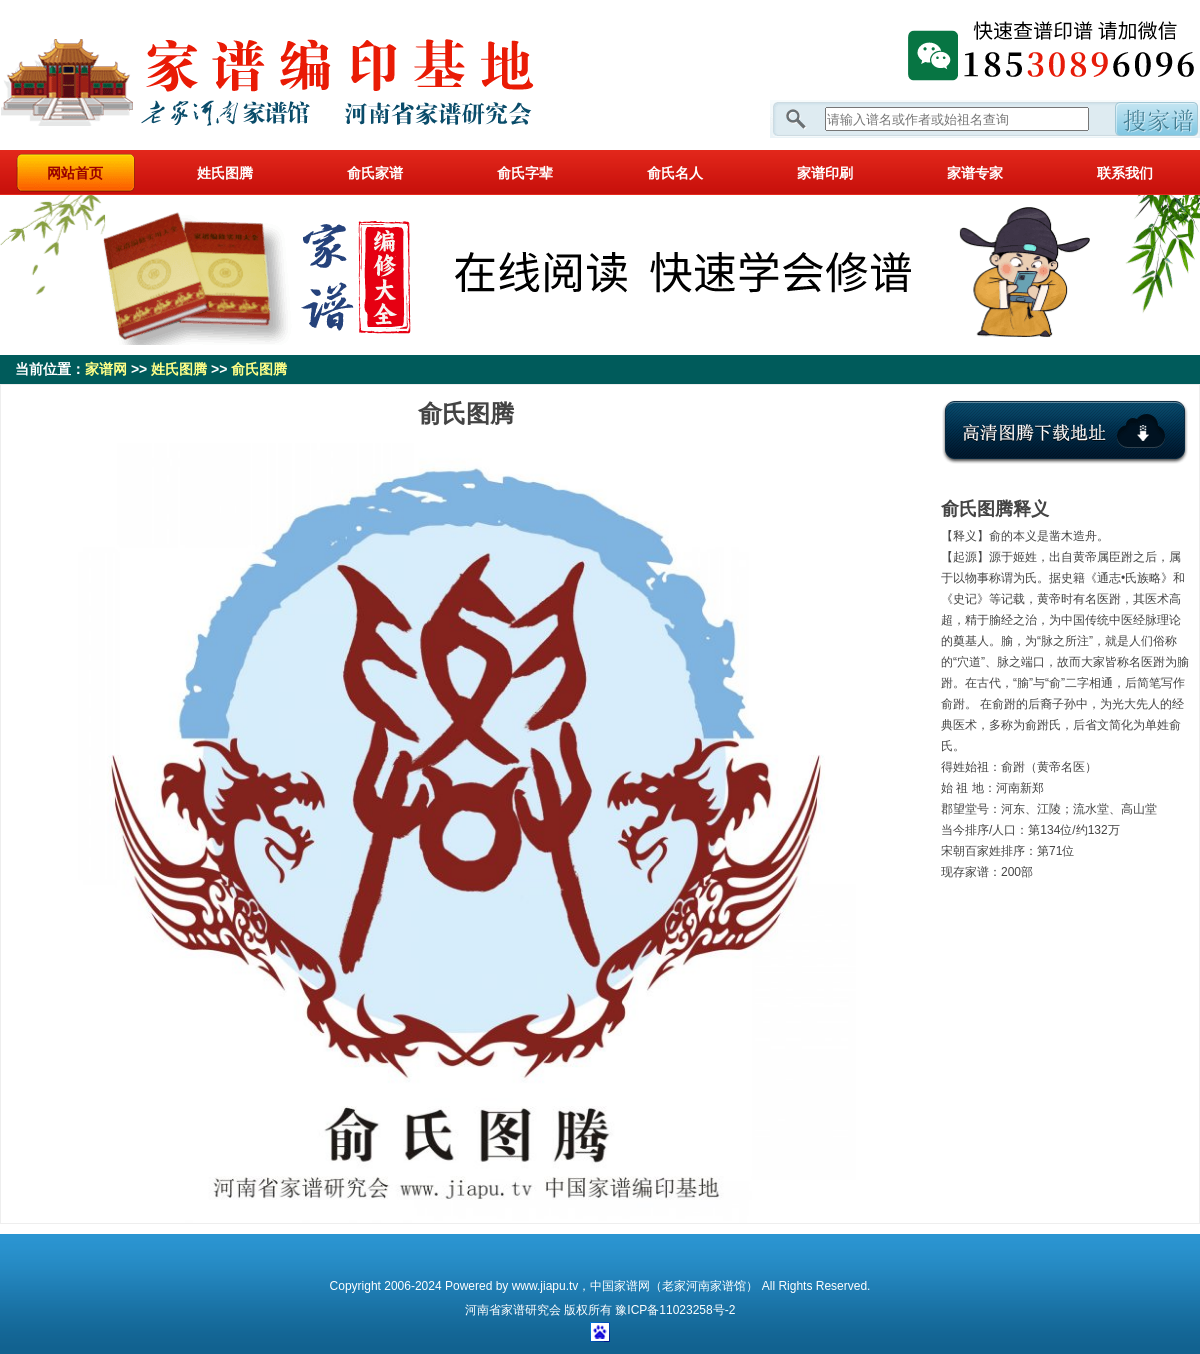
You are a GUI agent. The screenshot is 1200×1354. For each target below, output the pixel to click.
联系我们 (1125, 173)
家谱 (513, 1310)
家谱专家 (975, 173)
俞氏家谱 (375, 173)
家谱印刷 (825, 173)
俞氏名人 (675, 173)
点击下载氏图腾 (1065, 447)
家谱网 (300, 75)
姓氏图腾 (225, 173)
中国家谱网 (620, 1286)
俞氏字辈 (525, 173)
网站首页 (75, 173)
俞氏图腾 (259, 369)
